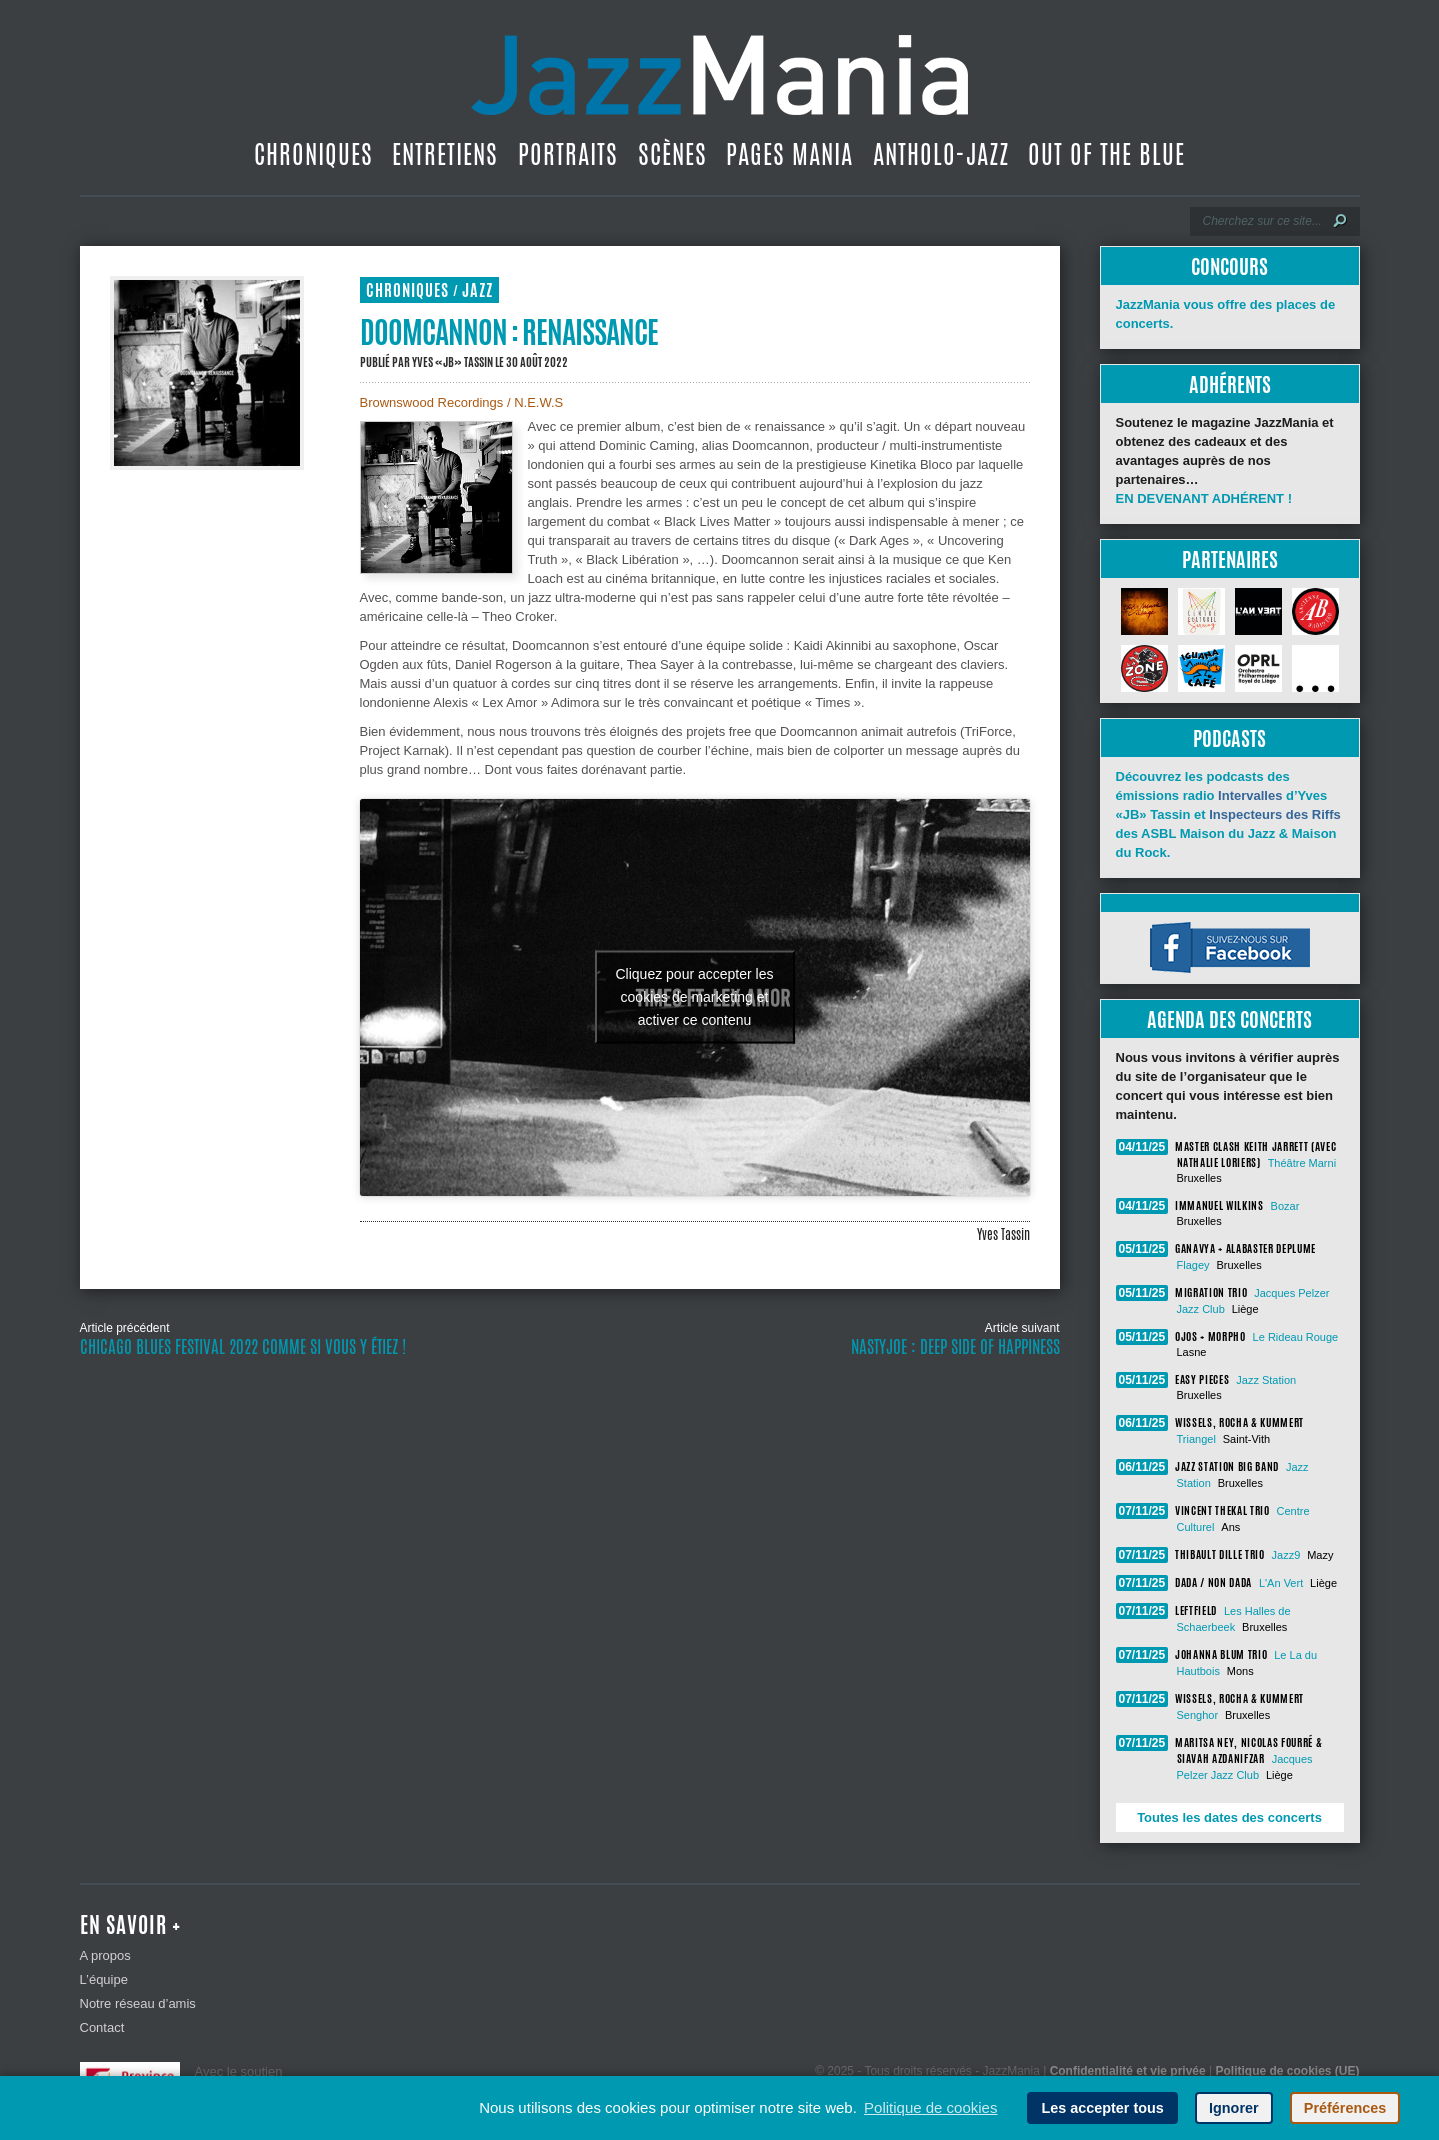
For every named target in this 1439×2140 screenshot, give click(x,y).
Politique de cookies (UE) (1287, 2071)
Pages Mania (789, 154)
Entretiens (445, 154)
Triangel (1196, 1439)
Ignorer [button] (1234, 2108)
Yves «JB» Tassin (452, 362)
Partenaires (1230, 559)
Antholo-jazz (941, 154)
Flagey (1193, 1265)
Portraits (568, 154)
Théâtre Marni (1302, 1163)
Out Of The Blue (1106, 154)
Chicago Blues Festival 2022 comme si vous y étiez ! (243, 1347)
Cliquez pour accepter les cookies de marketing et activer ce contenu (695, 997)
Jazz (477, 290)
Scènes (672, 154)
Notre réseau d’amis (138, 2003)
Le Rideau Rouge (1296, 1337)
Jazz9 (1286, 1555)
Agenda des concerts (1229, 1019)
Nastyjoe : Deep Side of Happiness (955, 1347)
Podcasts (1229, 738)
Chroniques (313, 154)
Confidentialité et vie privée (1128, 2071)
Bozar (1285, 1206)
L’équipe (104, 1979)
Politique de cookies (930, 2107)
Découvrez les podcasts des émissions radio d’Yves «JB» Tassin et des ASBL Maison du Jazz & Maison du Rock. (1228, 814)
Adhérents (1230, 384)
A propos (105, 1955)
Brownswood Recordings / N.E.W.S (462, 402)
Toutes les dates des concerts (1229, 1817)
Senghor (1198, 1715)
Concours (1229, 266)
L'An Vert (1281, 1583)
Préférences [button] (1345, 2108)
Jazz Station (1266, 1380)
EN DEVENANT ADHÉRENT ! (1204, 498)
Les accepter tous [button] (1102, 2108)
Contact (102, 2027)
